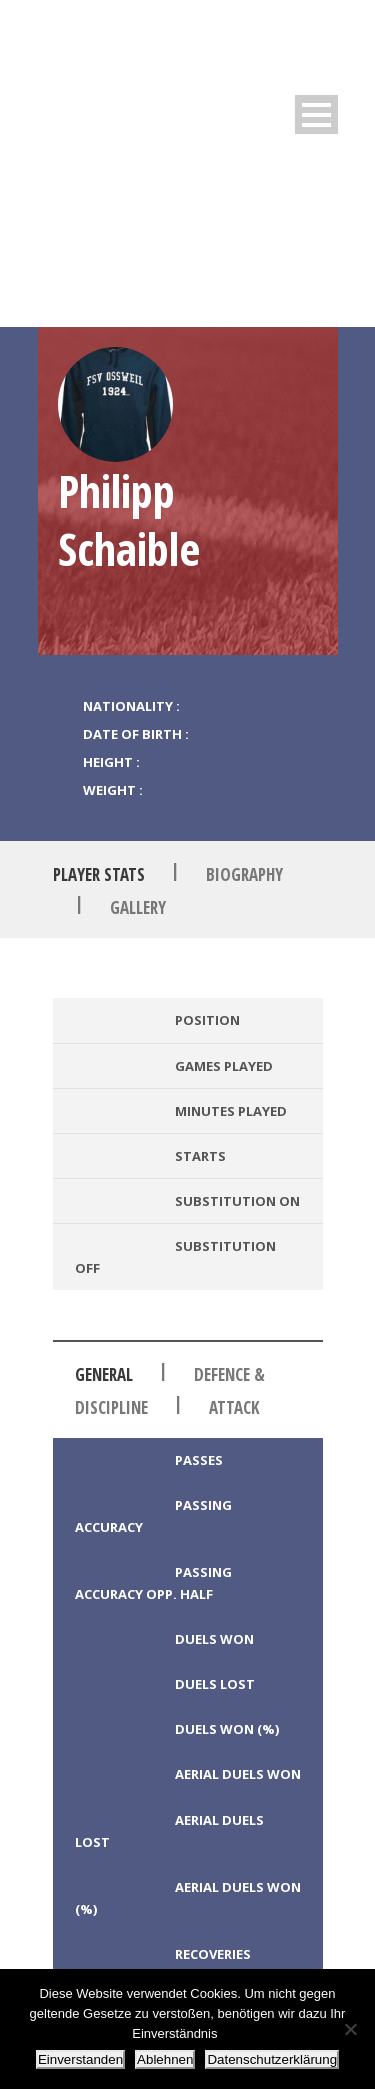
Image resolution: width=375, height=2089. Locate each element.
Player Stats (99, 874)
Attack (234, 1407)
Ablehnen (165, 2059)
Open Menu (316, 114)
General (104, 1374)
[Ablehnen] (350, 2029)
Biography (244, 874)
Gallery (138, 907)
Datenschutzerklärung (272, 2059)
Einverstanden (80, 2059)
